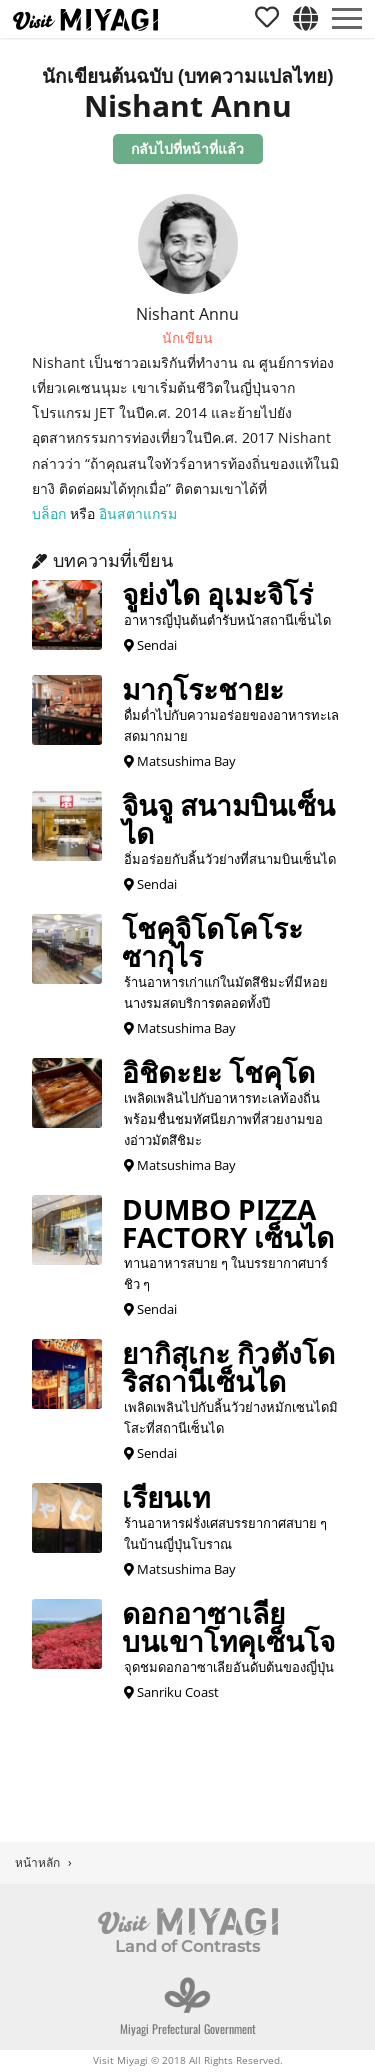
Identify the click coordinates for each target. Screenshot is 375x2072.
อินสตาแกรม (138, 513)
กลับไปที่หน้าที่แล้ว (187, 148)
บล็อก (49, 513)
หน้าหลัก (37, 1862)
